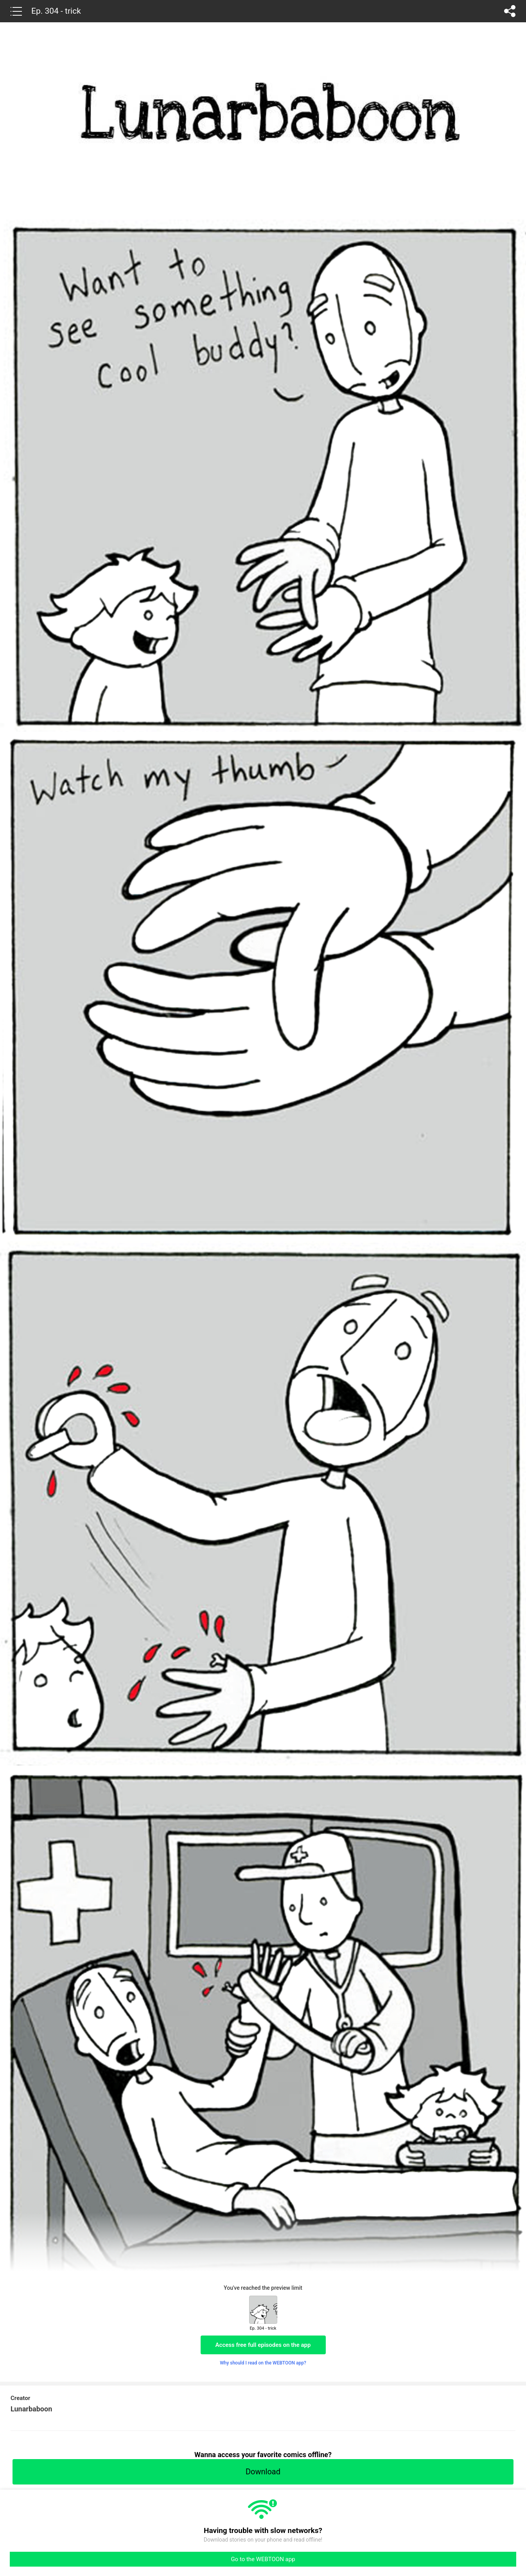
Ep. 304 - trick (56, 11)
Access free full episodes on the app (263, 2344)
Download (263, 2471)
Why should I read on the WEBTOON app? (263, 2363)
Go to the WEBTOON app (263, 2559)
